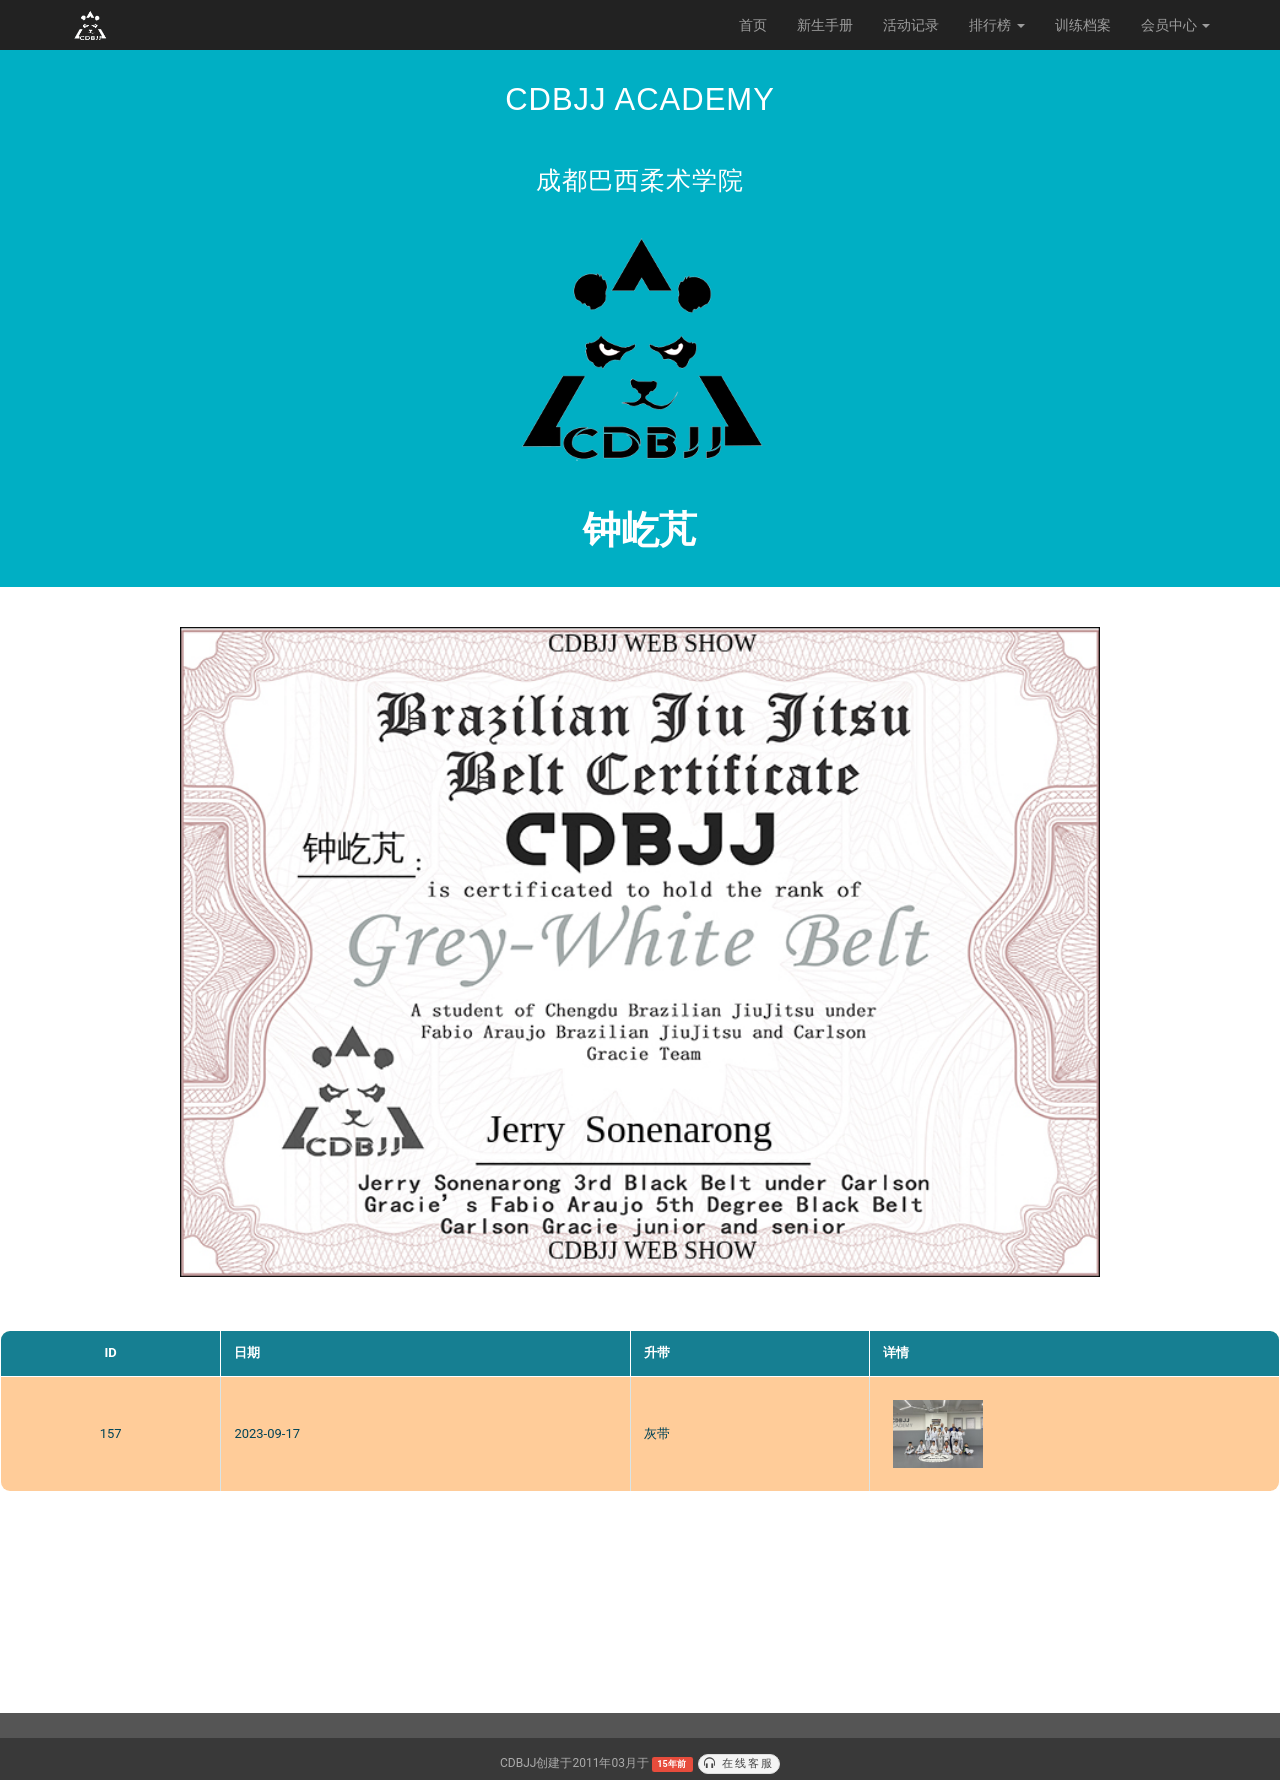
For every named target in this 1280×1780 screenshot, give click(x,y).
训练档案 (1083, 25)
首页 (753, 25)
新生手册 (825, 25)
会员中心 (1175, 25)
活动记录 (911, 25)
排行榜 (996, 25)
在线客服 (739, 1763)
